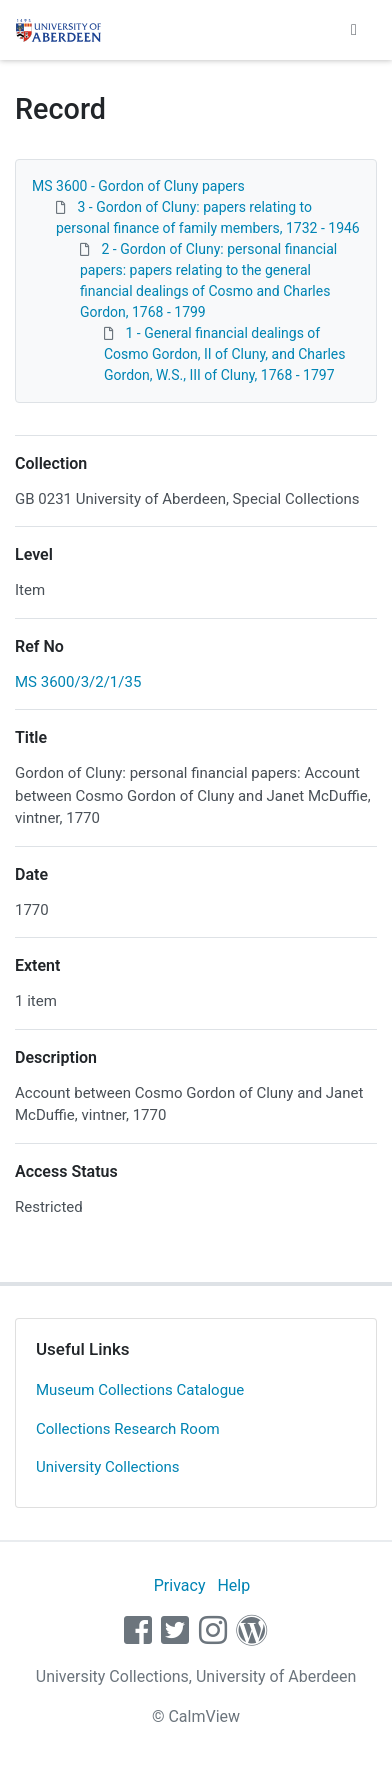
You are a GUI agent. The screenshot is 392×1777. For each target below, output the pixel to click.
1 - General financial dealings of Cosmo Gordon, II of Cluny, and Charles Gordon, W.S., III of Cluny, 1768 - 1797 (224, 354)
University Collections (108, 1467)
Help (233, 1585)
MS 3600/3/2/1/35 (78, 682)
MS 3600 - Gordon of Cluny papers (138, 186)
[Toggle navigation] (354, 30)
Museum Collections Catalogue (140, 1390)
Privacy (180, 1585)
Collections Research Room (128, 1429)
